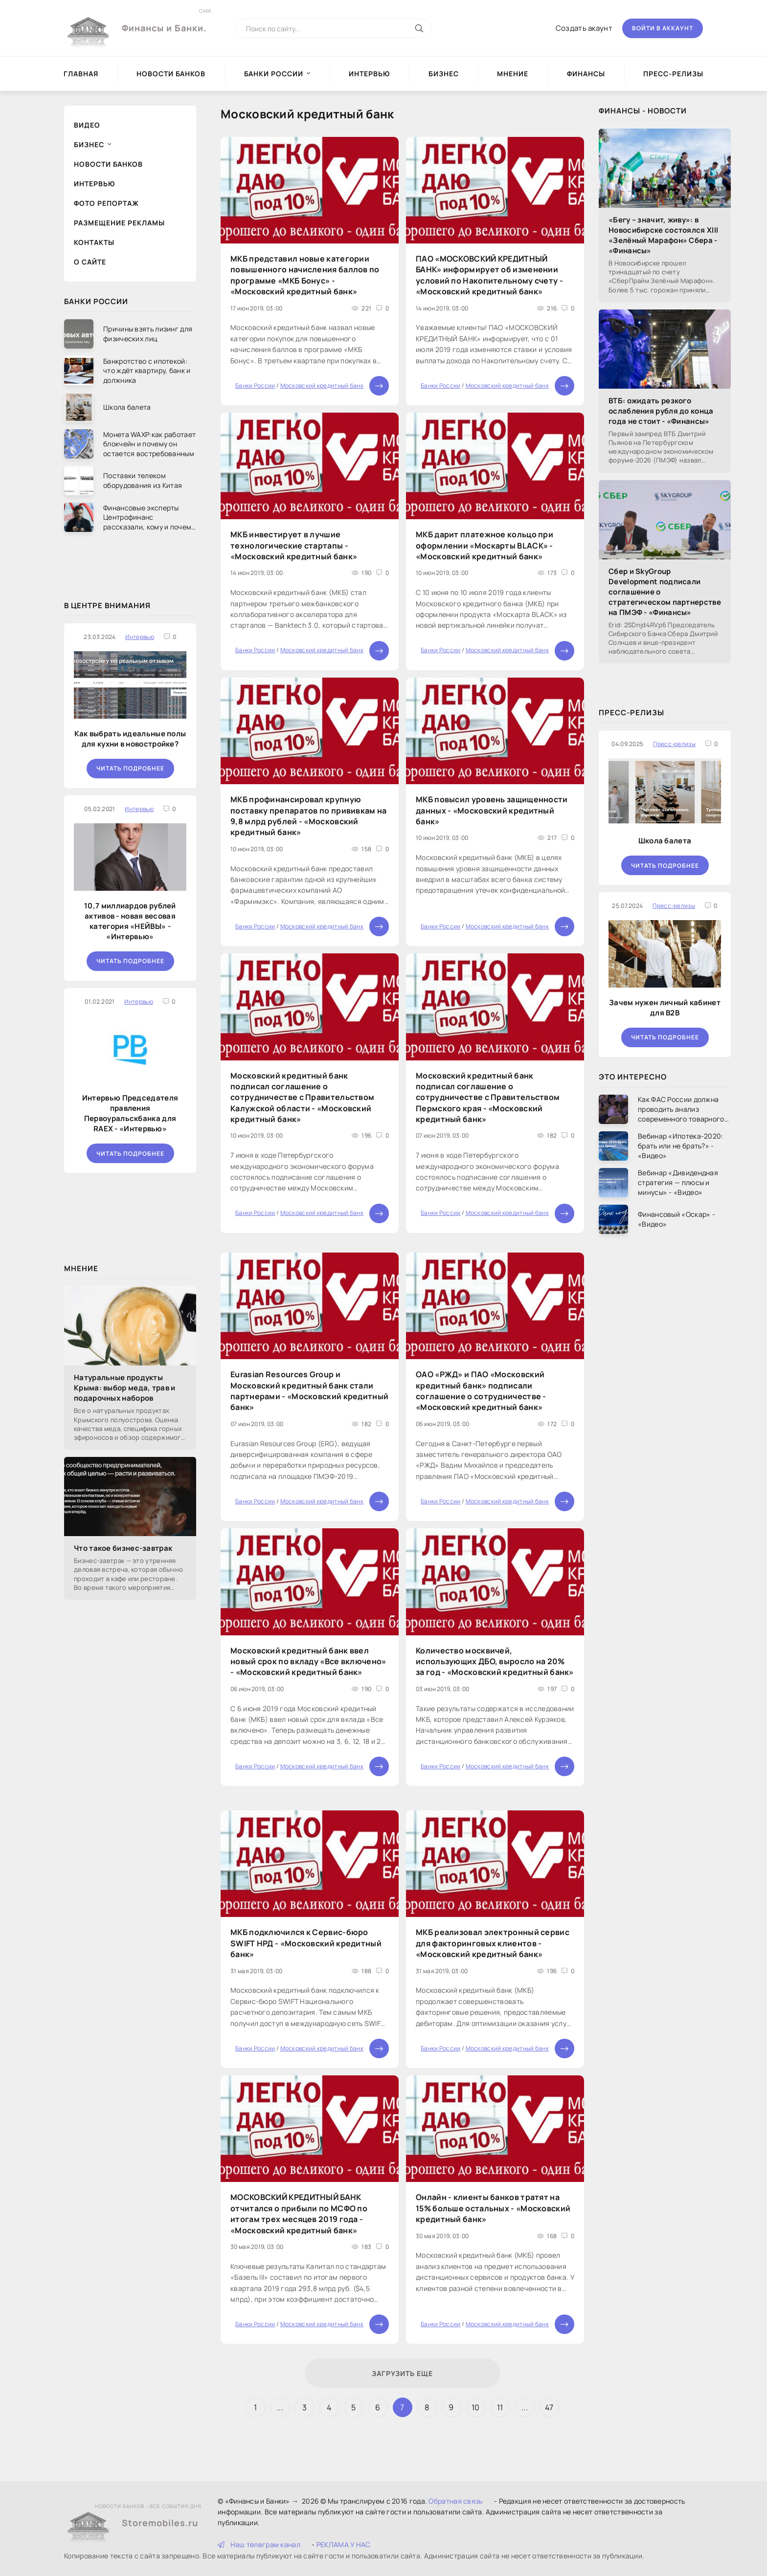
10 (476, 2407)
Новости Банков (170, 73)
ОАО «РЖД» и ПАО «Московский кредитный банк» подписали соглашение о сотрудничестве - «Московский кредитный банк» (481, 1390)
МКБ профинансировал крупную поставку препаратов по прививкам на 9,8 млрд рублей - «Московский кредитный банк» (308, 815)
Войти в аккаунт (662, 28)
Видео (87, 125)
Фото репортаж (106, 203)
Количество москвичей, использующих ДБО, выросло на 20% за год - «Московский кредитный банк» (495, 1661)
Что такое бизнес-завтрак (123, 1548)
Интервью (369, 73)
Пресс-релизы (673, 73)
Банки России (273, 73)
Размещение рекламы (119, 222)
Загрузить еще (402, 2373)
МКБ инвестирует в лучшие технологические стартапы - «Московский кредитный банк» (293, 545)
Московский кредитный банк (322, 385)
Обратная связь (455, 2501)
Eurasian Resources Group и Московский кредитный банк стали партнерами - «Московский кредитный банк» (309, 1390)
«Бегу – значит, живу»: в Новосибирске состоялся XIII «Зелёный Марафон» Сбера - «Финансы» (663, 235)
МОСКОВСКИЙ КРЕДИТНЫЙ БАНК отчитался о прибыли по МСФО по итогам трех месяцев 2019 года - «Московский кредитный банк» (298, 2213)
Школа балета (665, 841)
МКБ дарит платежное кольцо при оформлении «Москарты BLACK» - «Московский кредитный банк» (484, 545)
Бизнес (444, 73)
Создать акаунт (584, 28)
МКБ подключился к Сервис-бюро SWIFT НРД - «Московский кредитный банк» (306, 1943)
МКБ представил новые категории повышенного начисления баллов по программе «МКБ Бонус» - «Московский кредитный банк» (305, 275)
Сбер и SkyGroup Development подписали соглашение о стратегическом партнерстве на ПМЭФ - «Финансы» (665, 591)
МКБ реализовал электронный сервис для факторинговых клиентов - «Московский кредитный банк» (492, 1943)
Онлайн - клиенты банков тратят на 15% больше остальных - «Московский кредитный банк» (493, 2208)
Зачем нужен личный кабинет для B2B (665, 1007)
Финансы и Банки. (164, 20)
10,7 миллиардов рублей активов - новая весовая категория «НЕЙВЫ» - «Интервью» (130, 921)
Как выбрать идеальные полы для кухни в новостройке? (130, 738)
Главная (81, 73)
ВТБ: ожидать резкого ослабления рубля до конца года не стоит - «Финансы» (661, 411)
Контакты (94, 242)
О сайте (90, 261)
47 (549, 2407)
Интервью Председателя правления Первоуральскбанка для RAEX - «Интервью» (130, 1113)
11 (500, 2407)
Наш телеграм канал (259, 2544)
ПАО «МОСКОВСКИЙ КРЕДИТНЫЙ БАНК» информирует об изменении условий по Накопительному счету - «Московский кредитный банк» (489, 275)
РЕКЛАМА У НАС (343, 2544)
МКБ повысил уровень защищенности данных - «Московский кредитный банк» (492, 810)
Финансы (586, 73)
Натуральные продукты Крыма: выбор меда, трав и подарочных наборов (125, 1387)
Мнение (512, 73)
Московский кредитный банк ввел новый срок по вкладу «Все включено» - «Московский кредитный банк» (308, 1661)
